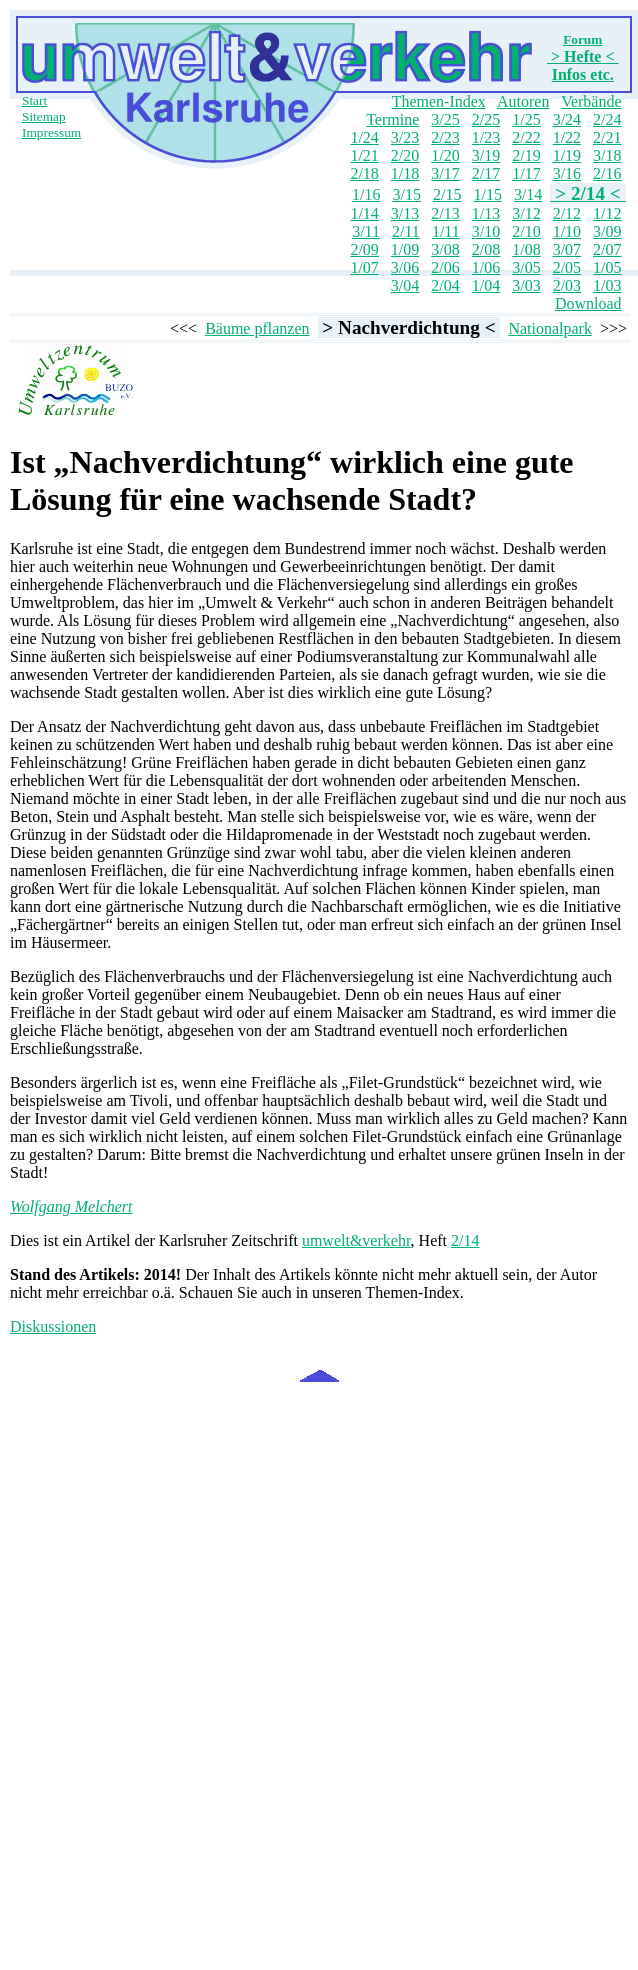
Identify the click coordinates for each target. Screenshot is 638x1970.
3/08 (445, 249)
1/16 (366, 194)
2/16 (607, 173)
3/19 (486, 155)
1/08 (526, 249)
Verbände (591, 101)
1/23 (486, 137)
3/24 (567, 119)
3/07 (567, 249)
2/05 (567, 267)
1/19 (567, 155)
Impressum (51, 132)
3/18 (607, 155)
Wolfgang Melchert (71, 1206)
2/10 (526, 231)
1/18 (405, 173)
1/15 (487, 194)
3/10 (486, 231)
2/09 (364, 249)
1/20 (445, 155)
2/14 (465, 1240)
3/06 (405, 267)
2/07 (607, 249)
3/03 (526, 285)
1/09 (405, 249)
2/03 (567, 285)
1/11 (446, 231)
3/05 (526, 267)
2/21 (607, 137)
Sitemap (44, 116)
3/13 (405, 213)
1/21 (364, 155)
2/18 (364, 173)
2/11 (406, 231)
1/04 (486, 285)
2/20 (405, 155)
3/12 (526, 213)
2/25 (486, 119)
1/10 (567, 231)
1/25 (526, 119)
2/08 (486, 249)
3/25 (445, 119)
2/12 (567, 213)
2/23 (445, 137)
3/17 (445, 173)
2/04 (445, 285)
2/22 (526, 137)
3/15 (407, 194)
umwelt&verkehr (356, 1240)
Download (588, 303)
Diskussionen (53, 1326)
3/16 (567, 173)
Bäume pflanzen (257, 328)
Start (34, 100)
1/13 (486, 213)
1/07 (364, 267)
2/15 (447, 194)
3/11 (366, 231)
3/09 (607, 231)
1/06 (486, 267)
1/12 (607, 213)
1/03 (607, 285)
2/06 (445, 267)
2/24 (607, 119)
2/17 (486, 173)
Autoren (523, 101)
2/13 (445, 213)
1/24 (364, 137)
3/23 (405, 137)
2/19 (526, 155)
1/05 (607, 267)
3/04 (405, 285)
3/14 (528, 194)
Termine (392, 119)
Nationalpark (550, 328)
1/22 (567, 137)
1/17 (526, 173)
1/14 (364, 213)
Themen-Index (439, 101)
